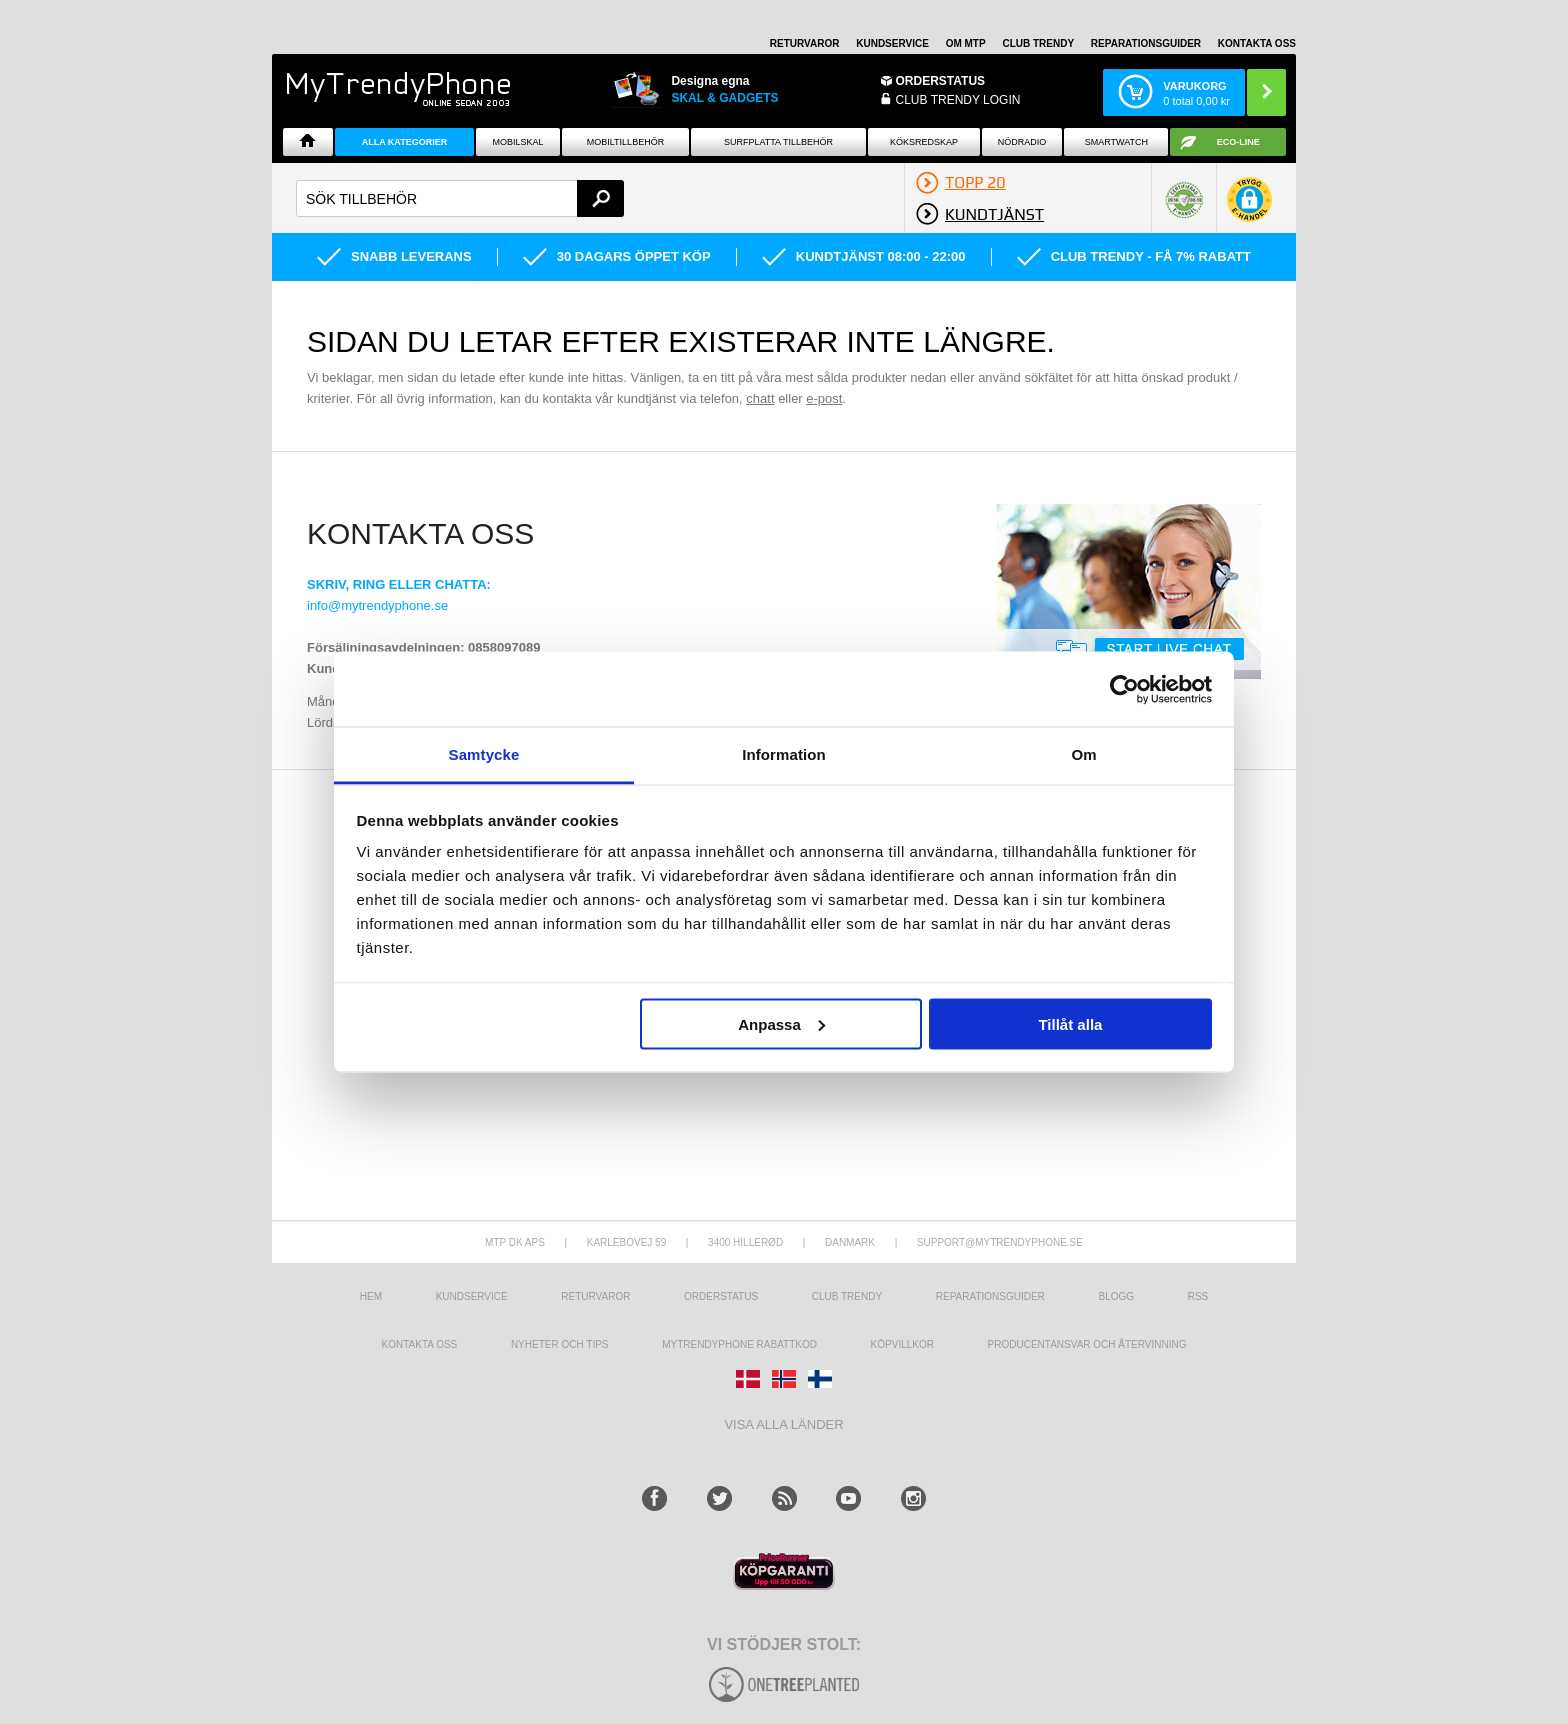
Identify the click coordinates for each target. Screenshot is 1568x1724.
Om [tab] (1083, 754)
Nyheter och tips (560, 1344)
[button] (1249, 206)
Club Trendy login (958, 100)
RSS (1198, 1296)
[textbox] (460, 198)
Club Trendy (1038, 43)
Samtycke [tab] (484, 754)
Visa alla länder (783, 1424)
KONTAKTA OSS (1257, 43)
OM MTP (966, 43)
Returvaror (595, 1296)
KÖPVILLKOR (902, 1344)
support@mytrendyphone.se (1000, 1242)
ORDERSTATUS (941, 81)
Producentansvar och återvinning (1087, 1344)
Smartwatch (1116, 142)
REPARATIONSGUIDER (1146, 43)
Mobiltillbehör (625, 142)
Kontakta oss (420, 1344)
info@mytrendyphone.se (377, 605)
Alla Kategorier (405, 142)
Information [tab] (784, 754)
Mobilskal (518, 142)
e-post (824, 398)
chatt (760, 398)
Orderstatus (721, 1296)
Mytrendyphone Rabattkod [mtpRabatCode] (739, 1344)
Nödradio (1022, 142)
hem (371, 1296)
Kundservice (472, 1296)
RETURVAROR (805, 43)
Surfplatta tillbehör (778, 142)
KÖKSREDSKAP (924, 142)
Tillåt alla (1070, 1023)
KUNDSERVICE (892, 43)
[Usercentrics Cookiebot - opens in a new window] (1124, 689)
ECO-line (1238, 142)
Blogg (1116, 1296)
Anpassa (781, 1023)
